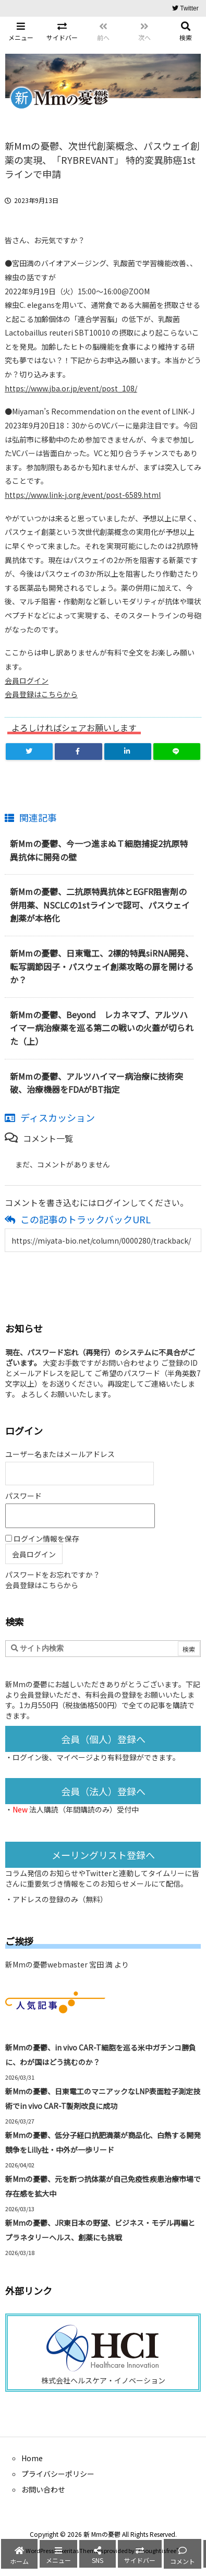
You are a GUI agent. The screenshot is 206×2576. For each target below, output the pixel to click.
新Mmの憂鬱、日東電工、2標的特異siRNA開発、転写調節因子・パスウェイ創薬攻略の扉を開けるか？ (101, 966)
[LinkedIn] (127, 751)
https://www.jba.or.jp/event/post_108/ (71, 388)
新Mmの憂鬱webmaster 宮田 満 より (67, 1964)
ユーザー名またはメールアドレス (60, 1454)
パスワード (23, 1495)
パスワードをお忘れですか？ (52, 1574)
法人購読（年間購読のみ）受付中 (84, 1809)
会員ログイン (27, 680)
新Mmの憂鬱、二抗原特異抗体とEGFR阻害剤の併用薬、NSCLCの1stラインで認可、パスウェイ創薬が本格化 (100, 904)
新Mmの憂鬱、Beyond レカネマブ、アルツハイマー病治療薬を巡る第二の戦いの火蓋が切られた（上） (101, 1027)
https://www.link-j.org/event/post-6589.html (83, 495)
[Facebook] (78, 751)
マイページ (74, 1757)
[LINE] (176, 751)
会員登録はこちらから (41, 694)
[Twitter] (29, 751)
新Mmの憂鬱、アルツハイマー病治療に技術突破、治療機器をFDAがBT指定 (96, 1083)
